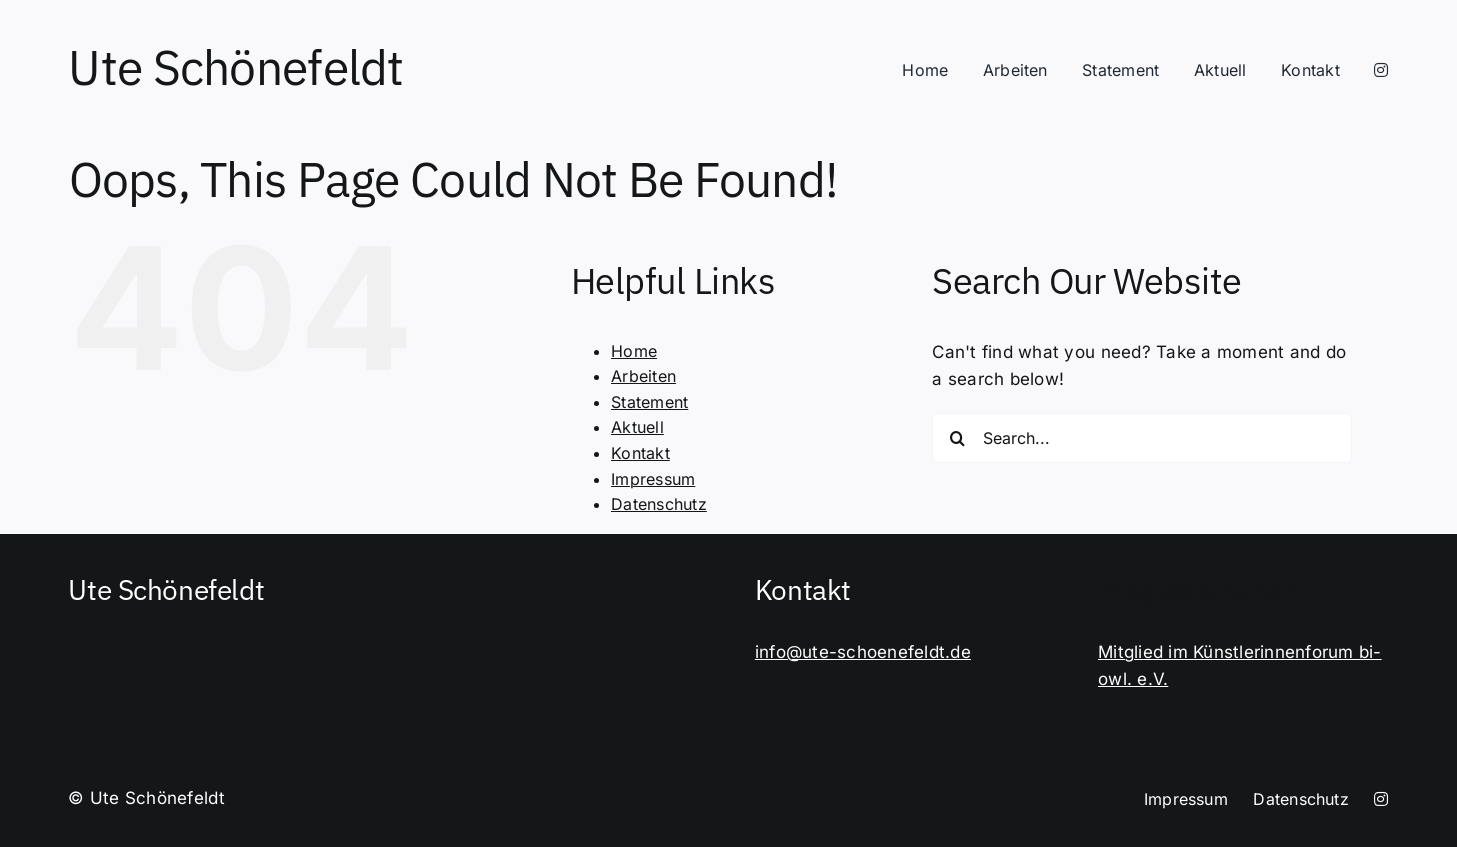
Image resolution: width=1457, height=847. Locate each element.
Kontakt (640, 453)
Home (634, 351)
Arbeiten (643, 376)
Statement (649, 402)
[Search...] (1142, 438)
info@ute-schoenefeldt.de (863, 652)
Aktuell (637, 427)
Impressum (653, 479)
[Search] (957, 438)
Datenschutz (659, 504)
